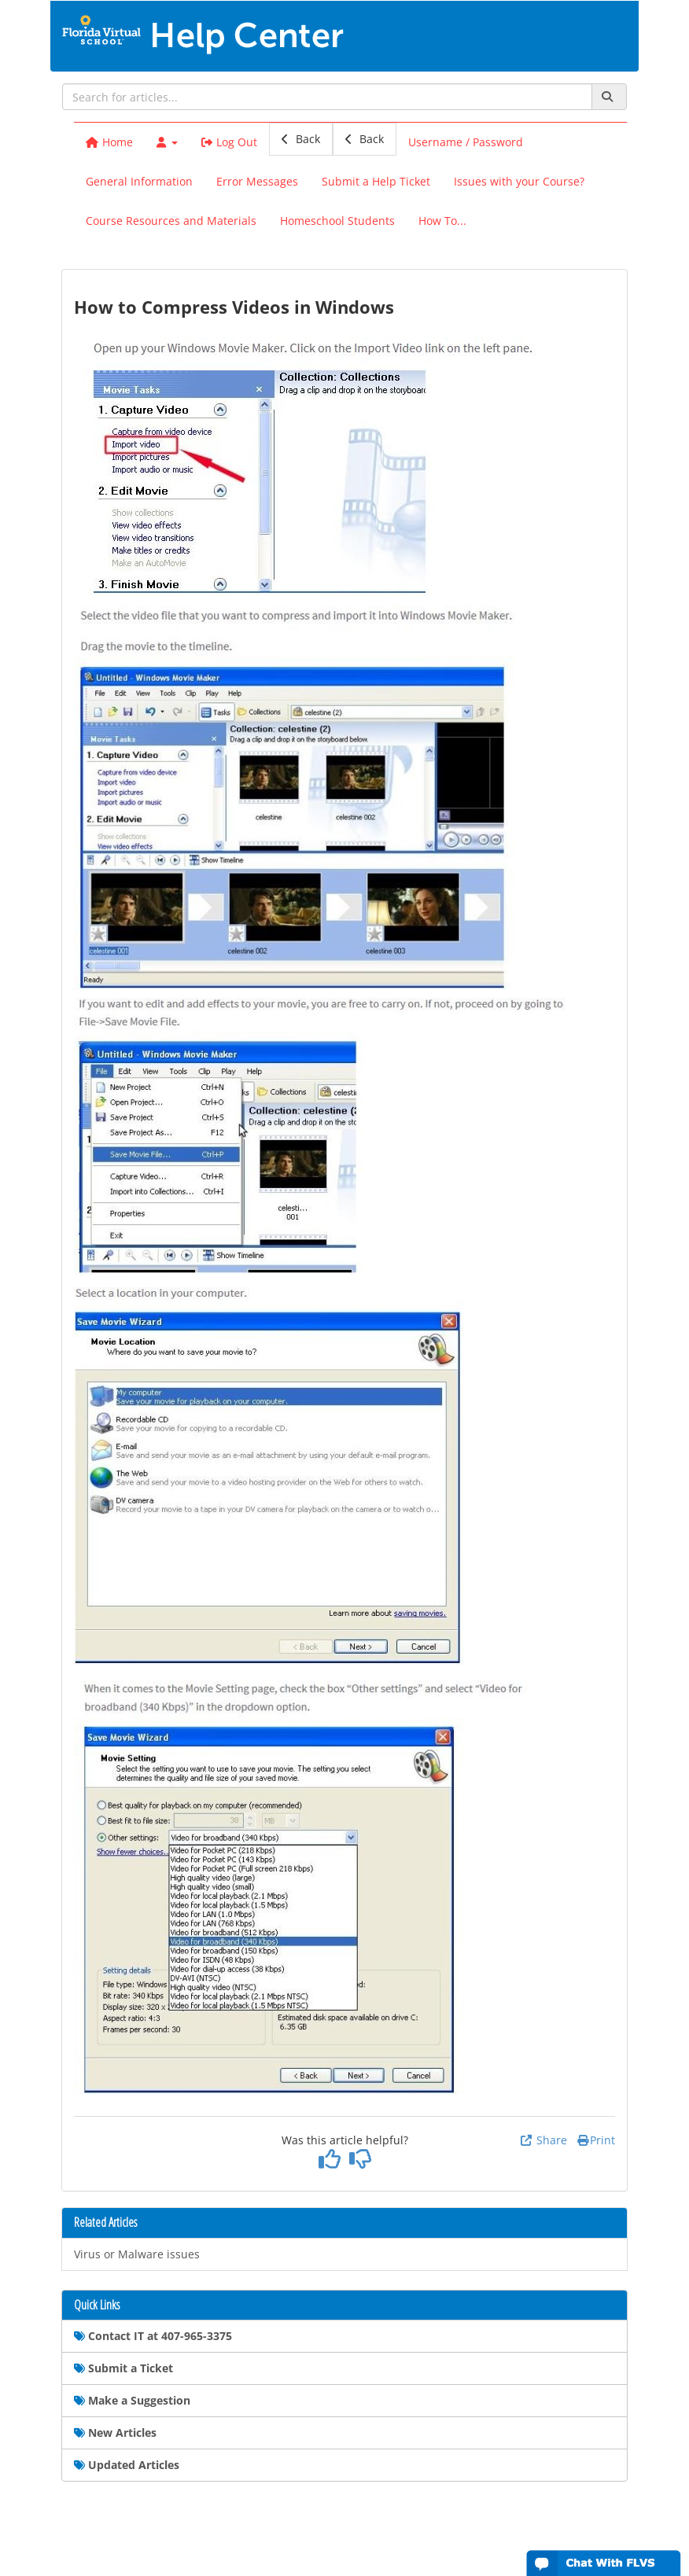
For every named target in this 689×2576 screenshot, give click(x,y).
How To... (442, 220)
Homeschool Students (337, 220)
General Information (139, 181)
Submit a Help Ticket (376, 181)
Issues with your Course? (519, 181)
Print (596, 2140)
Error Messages (257, 181)
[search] (327, 96)
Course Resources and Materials (171, 220)
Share (543, 2140)
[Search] (609, 96)
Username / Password (465, 141)
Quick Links (97, 2305)
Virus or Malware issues (137, 2254)
